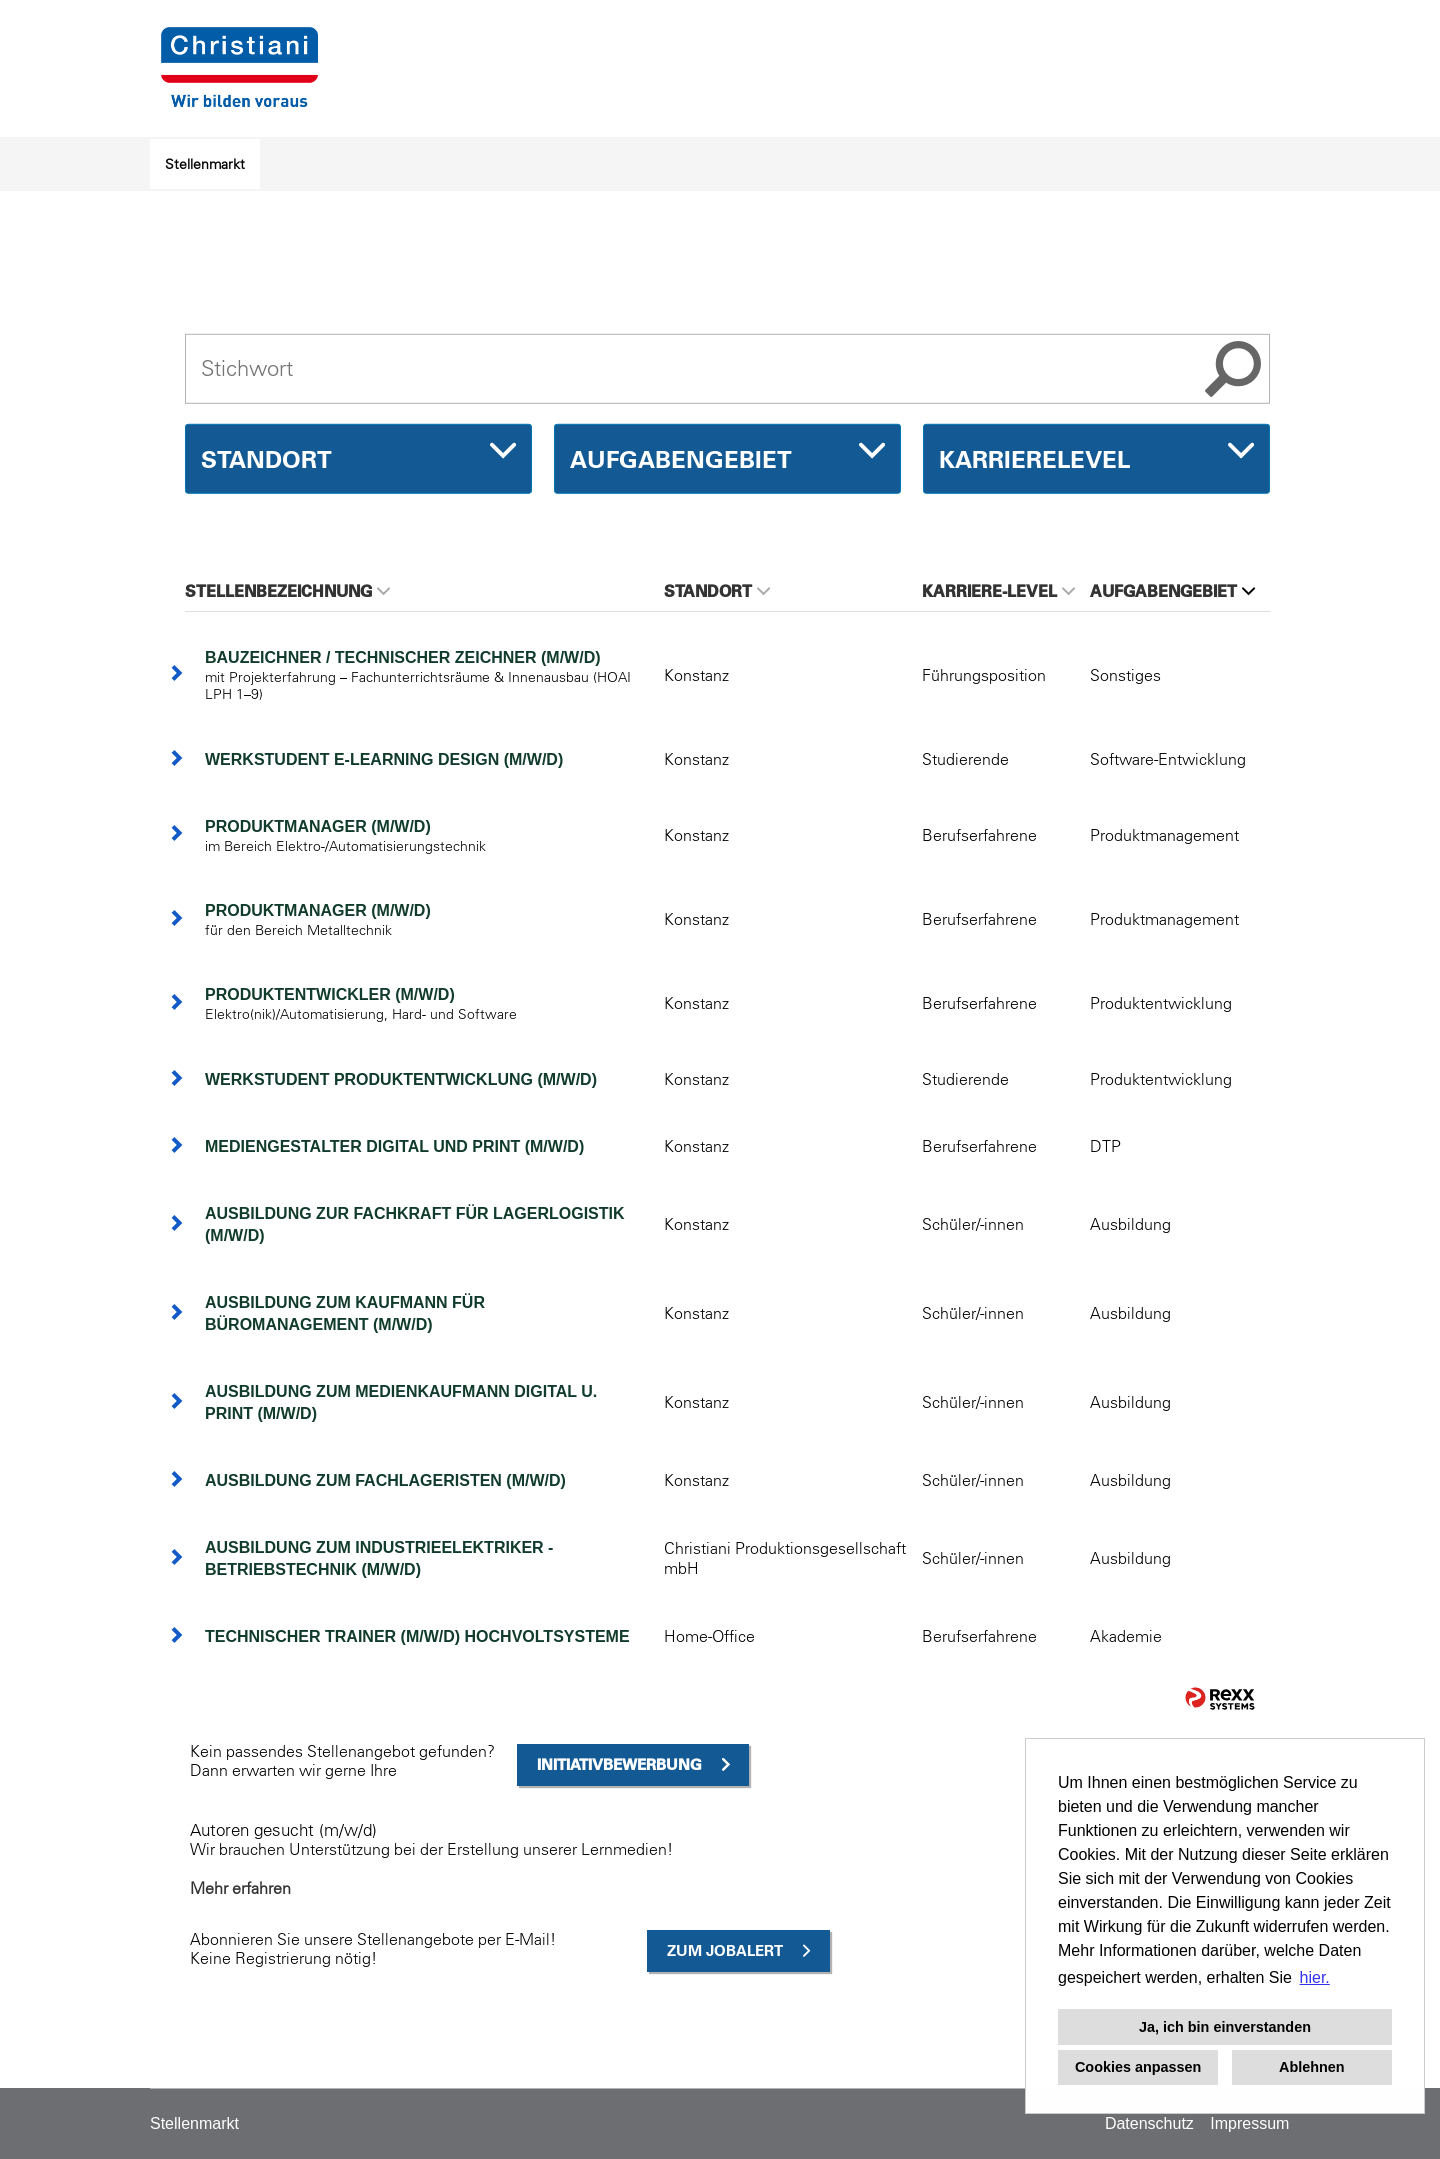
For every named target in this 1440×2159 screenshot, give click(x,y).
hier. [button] (1315, 1977)
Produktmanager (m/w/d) (318, 826)
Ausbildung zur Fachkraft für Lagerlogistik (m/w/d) (415, 1224)
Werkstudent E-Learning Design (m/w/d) (384, 759)
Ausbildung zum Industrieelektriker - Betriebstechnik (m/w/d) (379, 1558)
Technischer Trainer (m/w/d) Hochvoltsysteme (417, 1636)
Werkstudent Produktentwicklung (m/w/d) (401, 1079)
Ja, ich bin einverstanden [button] (1225, 2027)
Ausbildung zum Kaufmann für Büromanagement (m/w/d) (345, 1313)
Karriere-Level (998, 591)
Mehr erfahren (240, 1888)
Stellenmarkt (205, 164)
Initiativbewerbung (619, 1764)
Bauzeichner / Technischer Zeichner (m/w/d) (403, 657)
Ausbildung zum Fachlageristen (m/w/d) (385, 1480)
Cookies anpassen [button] (1138, 2067)
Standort (717, 591)
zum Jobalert (725, 1950)
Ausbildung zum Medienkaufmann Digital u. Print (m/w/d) (401, 1402)
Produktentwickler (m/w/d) (330, 994)
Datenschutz (1149, 2123)
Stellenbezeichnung (287, 591)
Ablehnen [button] (1312, 2067)
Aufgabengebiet (1172, 591)
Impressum (1249, 2123)
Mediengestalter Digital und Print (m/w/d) (394, 1146)
